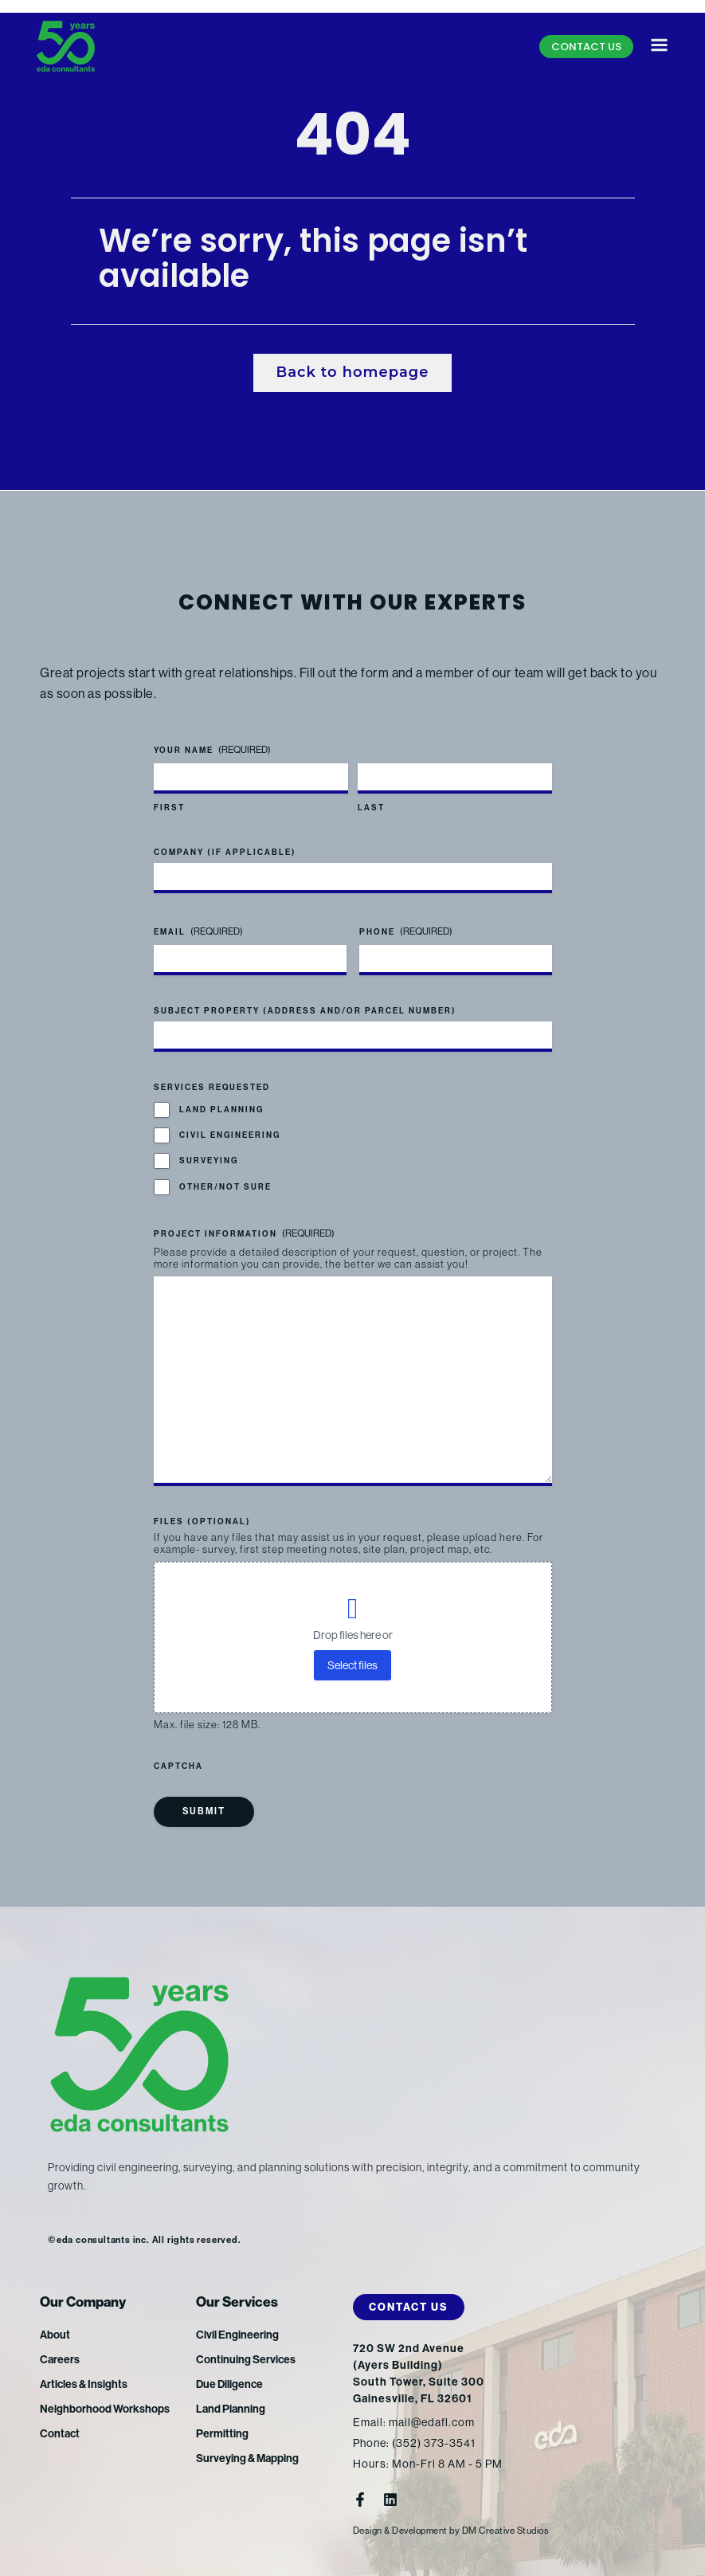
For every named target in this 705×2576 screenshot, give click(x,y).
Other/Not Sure (225, 1187)
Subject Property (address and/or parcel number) (305, 1011)
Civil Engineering (229, 1135)
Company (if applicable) (225, 853)
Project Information (244, 1234)
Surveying (208, 1161)
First (169, 808)
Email (198, 932)
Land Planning (221, 1110)
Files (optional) (202, 1522)
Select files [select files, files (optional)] (352, 1665)
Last (371, 808)
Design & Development (400, 2530)
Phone (405, 932)
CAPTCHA (178, 1766)
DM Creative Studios (506, 2530)
